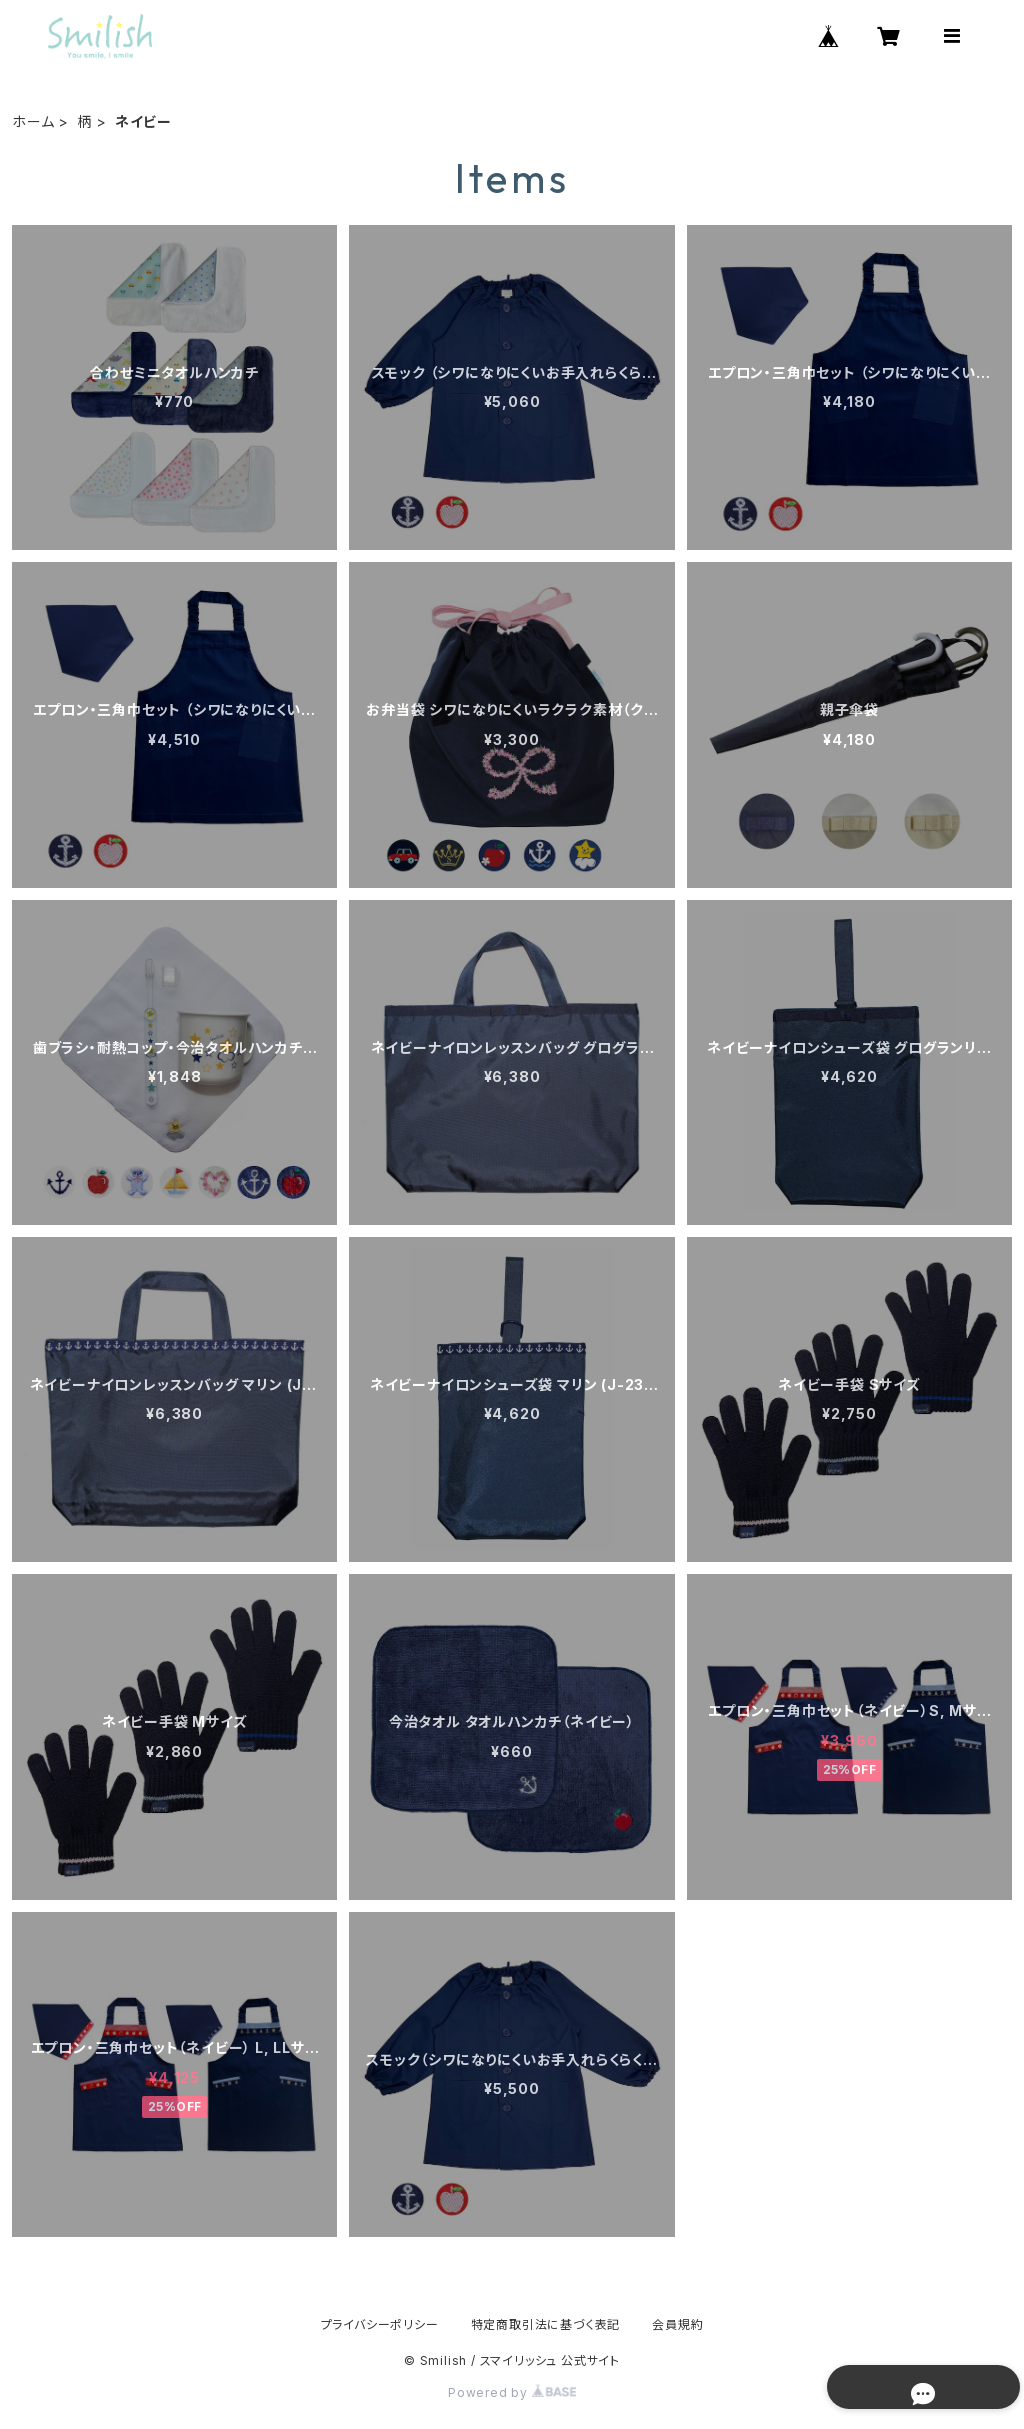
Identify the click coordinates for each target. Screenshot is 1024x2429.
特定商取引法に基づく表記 (546, 2324)
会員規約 (677, 2324)
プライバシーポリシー (380, 2324)
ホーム (33, 121)
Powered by (512, 2392)
